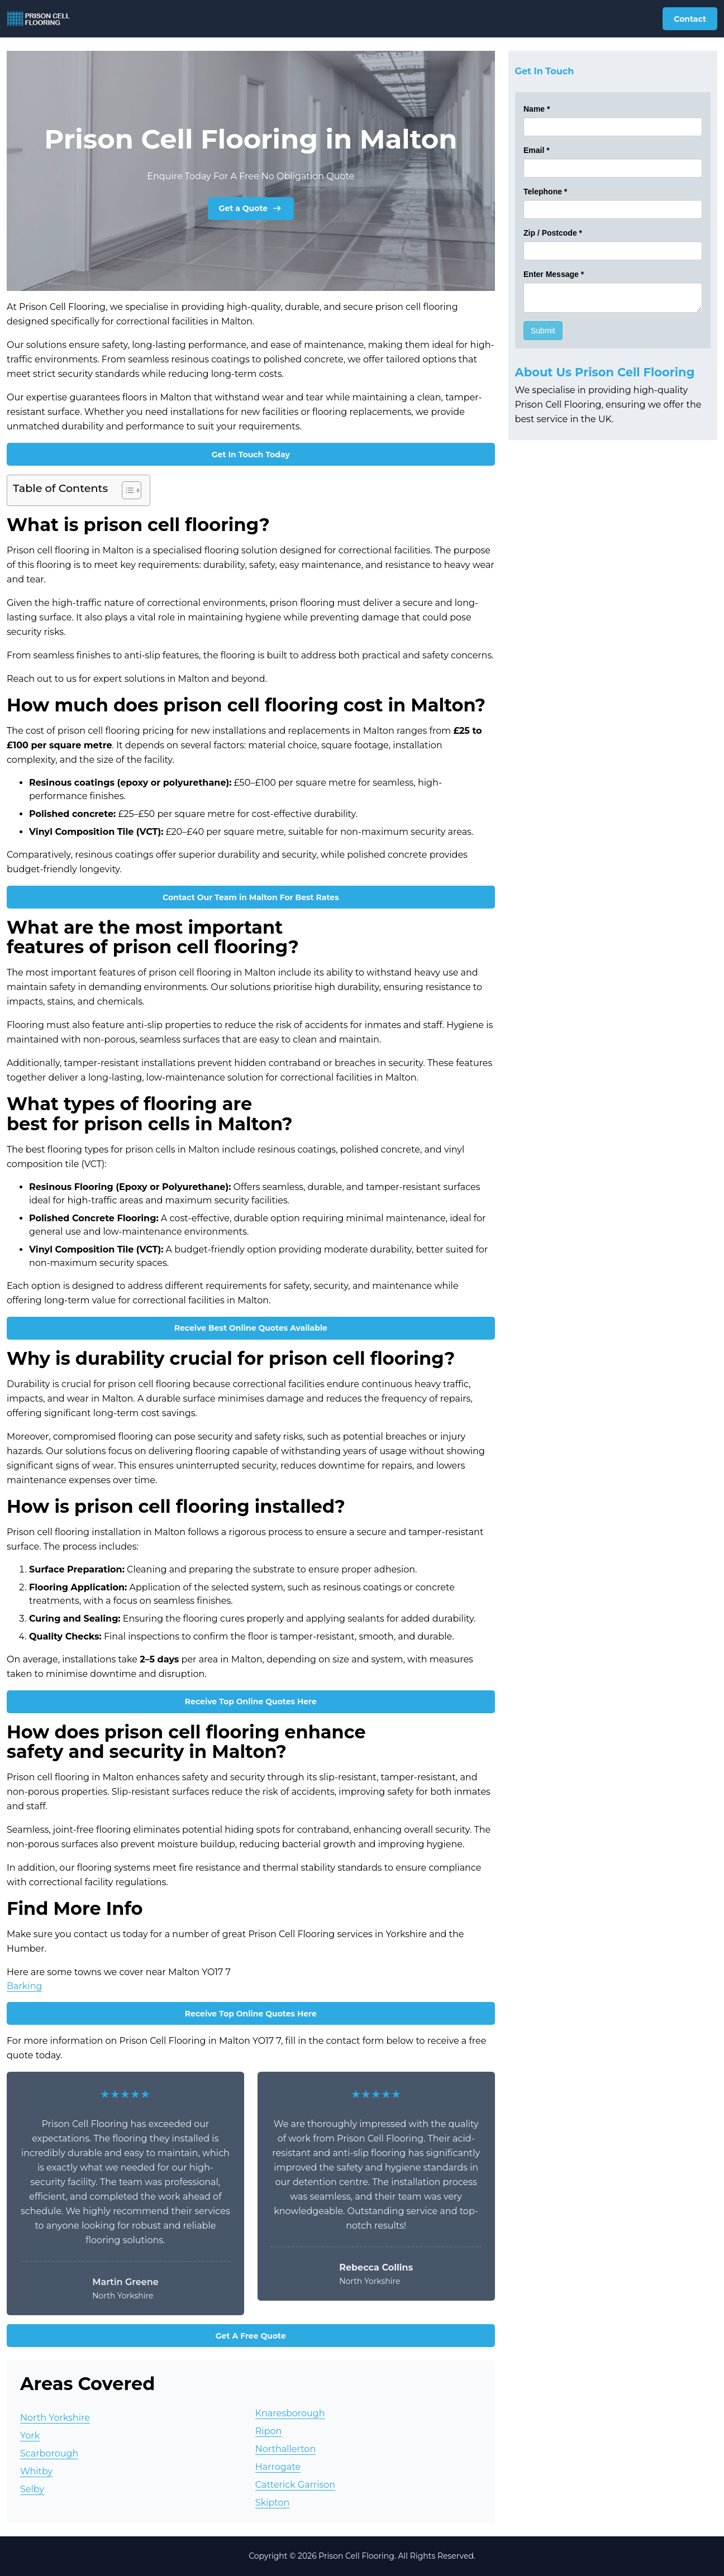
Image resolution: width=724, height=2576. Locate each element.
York (30, 2435)
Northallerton (285, 2449)
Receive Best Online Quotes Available (250, 1328)
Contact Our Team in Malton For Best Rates (251, 897)
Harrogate (278, 2467)
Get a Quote (251, 208)
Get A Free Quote (251, 2336)
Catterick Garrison (295, 2484)
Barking (24, 1986)
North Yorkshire (55, 2417)
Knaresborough (290, 2413)
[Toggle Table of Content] (126, 490)
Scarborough (49, 2453)
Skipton (272, 2502)
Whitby (36, 2471)
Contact (690, 19)
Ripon (268, 2431)
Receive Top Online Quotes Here (251, 1701)
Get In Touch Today (251, 455)
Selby (32, 2489)
